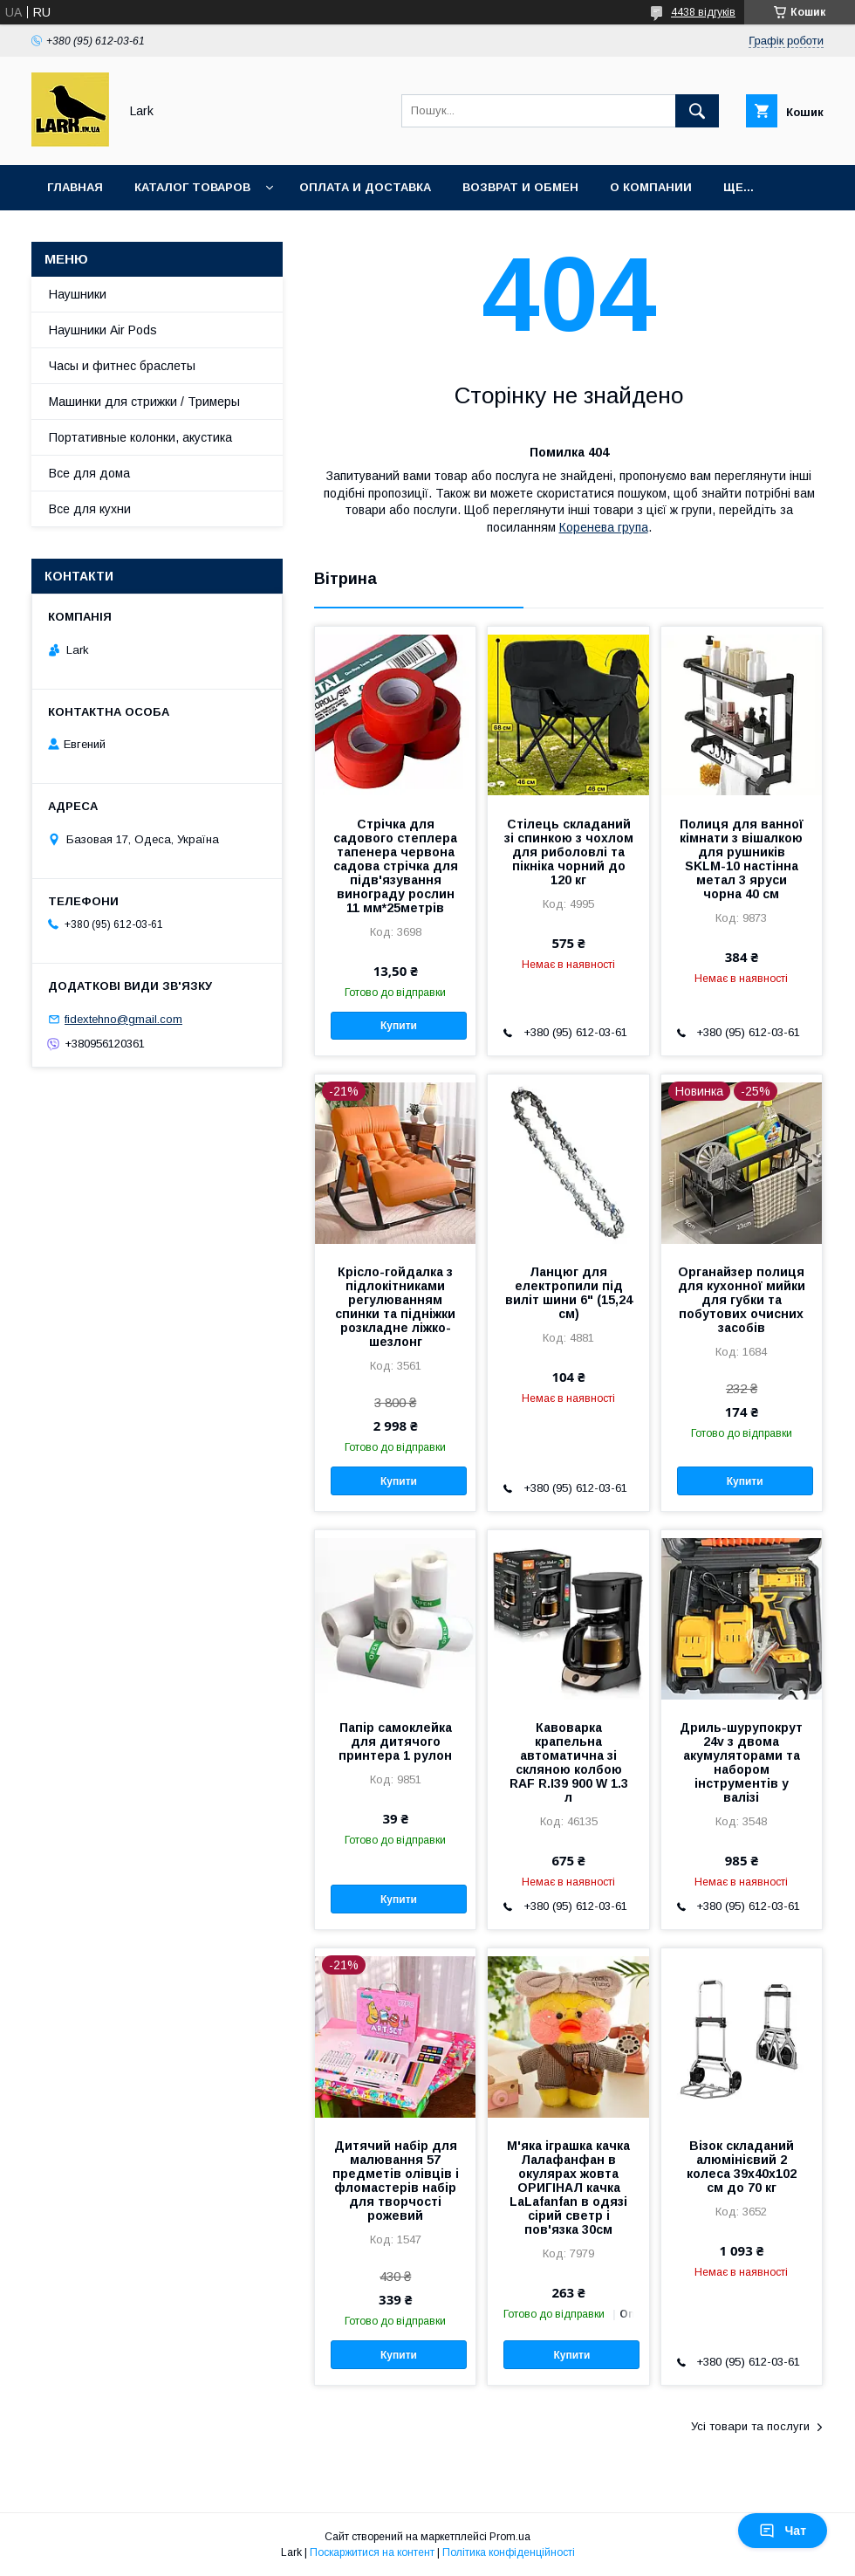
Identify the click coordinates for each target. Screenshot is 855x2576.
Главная (75, 187)
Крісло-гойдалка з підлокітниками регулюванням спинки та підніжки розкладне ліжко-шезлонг (395, 1307)
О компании (651, 187)
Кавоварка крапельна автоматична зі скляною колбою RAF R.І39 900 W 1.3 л (569, 1762)
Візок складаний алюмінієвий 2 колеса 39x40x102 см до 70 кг (742, 2167)
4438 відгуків (703, 12)
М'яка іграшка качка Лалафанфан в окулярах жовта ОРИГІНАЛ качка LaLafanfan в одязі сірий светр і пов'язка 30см (568, 2187)
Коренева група (603, 527)
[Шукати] (697, 110)
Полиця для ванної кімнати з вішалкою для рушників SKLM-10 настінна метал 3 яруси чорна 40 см (742, 859)
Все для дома (89, 473)
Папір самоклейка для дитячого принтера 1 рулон (395, 1741)
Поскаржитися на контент (372, 2552)
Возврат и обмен (520, 187)
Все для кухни (90, 509)
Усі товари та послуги (750, 2426)
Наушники (77, 294)
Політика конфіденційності (508, 2552)
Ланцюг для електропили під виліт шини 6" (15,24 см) (569, 1293)
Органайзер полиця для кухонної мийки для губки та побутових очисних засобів (741, 1300)
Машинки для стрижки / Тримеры (144, 402)
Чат (782, 2530)
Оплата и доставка (365, 187)
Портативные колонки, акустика (140, 437)
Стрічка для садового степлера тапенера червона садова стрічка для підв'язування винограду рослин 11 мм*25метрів (395, 866)
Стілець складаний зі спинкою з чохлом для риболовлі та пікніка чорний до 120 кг (568, 852)
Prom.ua (509, 2537)
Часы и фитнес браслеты (122, 366)
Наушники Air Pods (103, 330)
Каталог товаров (192, 187)
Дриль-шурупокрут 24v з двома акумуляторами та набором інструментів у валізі (741, 1762)
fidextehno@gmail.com (123, 1019)
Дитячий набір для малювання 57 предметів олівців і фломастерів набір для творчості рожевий (395, 2180)
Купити (398, 1026)
